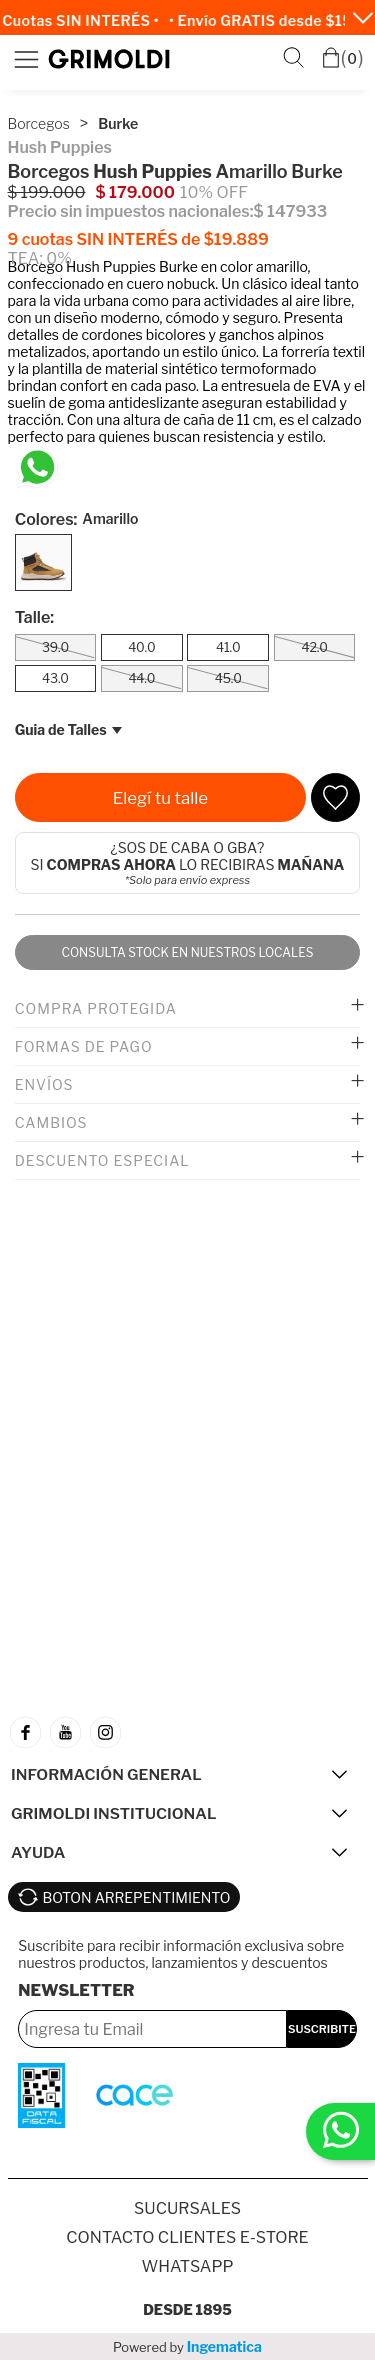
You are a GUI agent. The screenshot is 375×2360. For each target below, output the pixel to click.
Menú (26, 59)
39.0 (55, 647)
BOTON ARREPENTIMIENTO (137, 1897)
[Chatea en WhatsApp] (37, 467)
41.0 (228, 647)
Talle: (34, 617)
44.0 (141, 678)
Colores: (77, 519)
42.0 (314, 647)
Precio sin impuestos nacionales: (131, 211)
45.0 (228, 678)
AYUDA (38, 1852)
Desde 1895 (187, 2309)
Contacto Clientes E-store (187, 2237)
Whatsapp (187, 2266)
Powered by (187, 2346)
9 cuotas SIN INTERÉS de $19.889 (138, 239)
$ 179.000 (135, 192)
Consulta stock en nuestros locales (187, 952)
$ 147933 (290, 211)
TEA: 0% (40, 258)
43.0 (55, 678)
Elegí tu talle (160, 798)
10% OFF (214, 192)
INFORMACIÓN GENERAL (106, 1774)
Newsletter (76, 1990)
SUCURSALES (187, 2208)
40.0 (141, 647)
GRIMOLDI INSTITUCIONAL (113, 1813)
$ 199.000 (47, 192)
